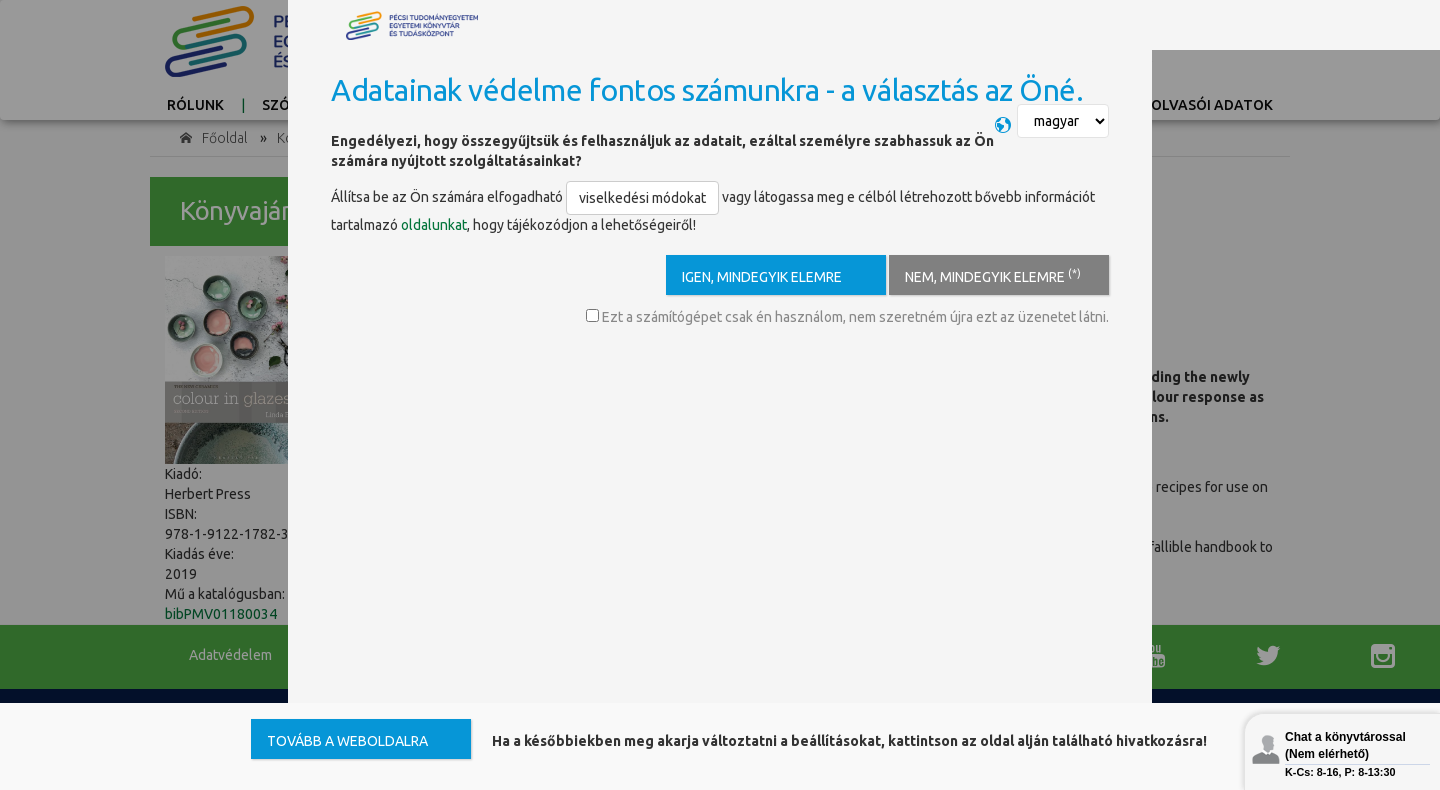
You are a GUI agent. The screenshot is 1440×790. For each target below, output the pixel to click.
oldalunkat (434, 225)
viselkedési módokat (642, 198)
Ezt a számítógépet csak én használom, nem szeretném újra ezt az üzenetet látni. (847, 317)
